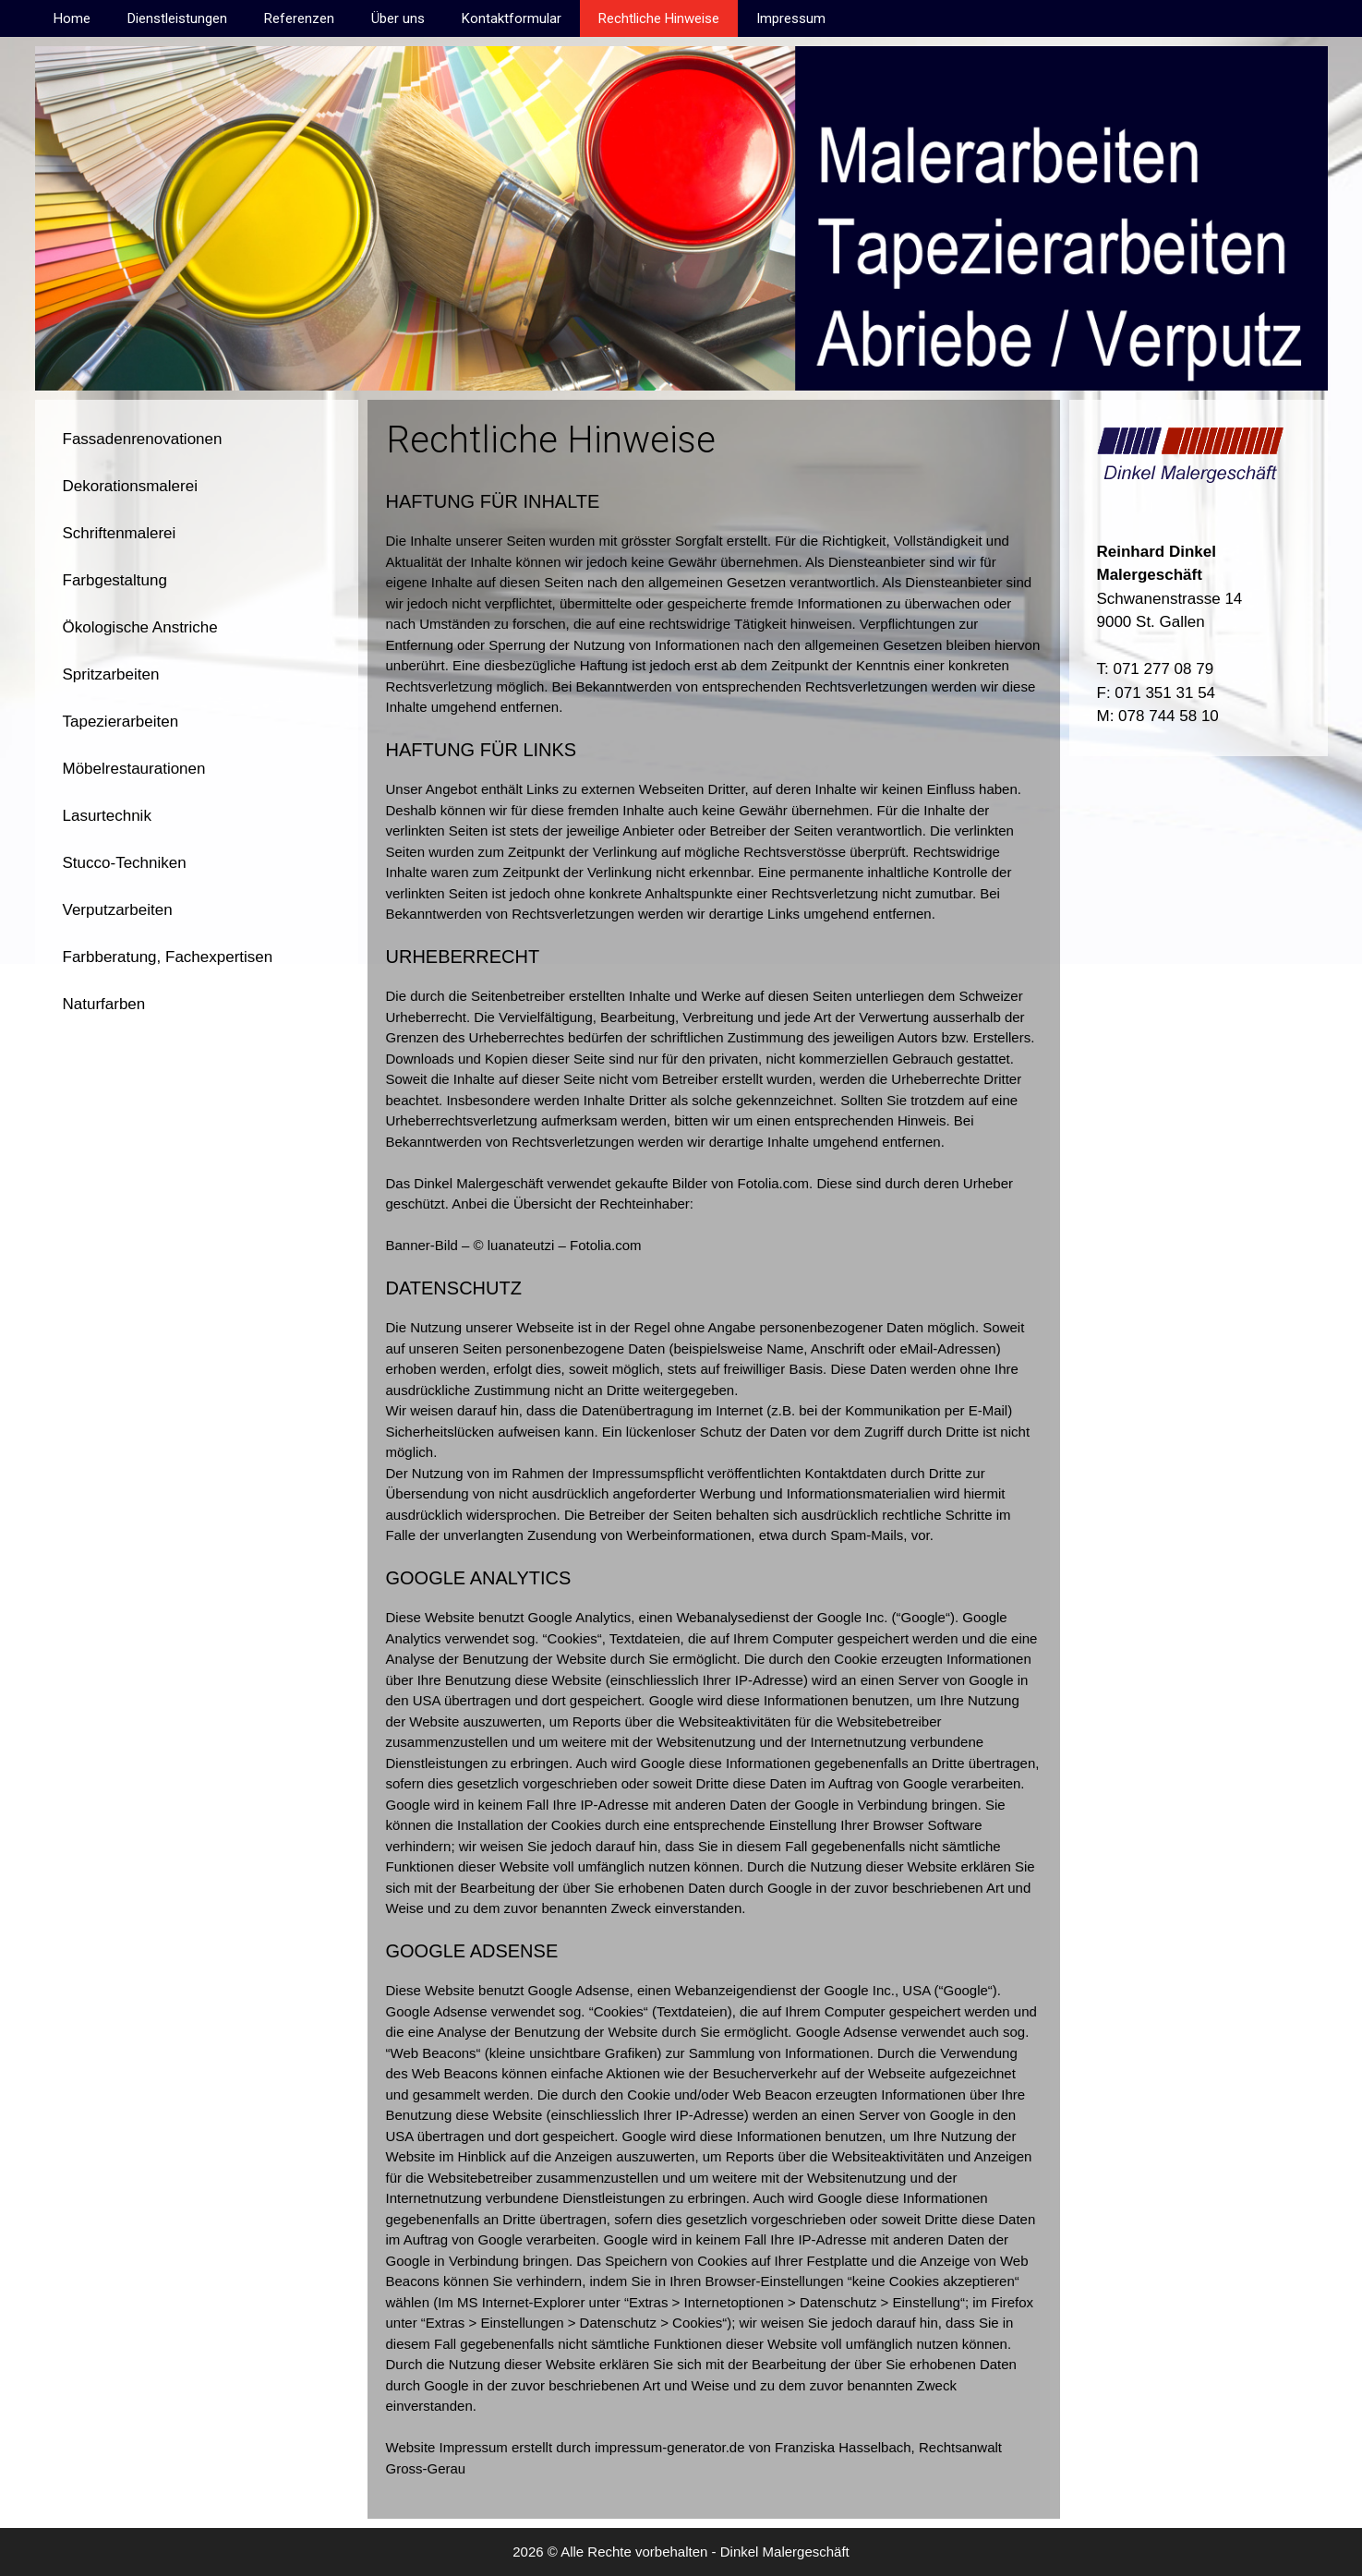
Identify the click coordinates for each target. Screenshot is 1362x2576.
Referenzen (299, 18)
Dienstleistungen (177, 18)
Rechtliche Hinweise (658, 18)
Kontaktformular (511, 18)
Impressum (791, 18)
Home (72, 18)
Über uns (398, 18)
